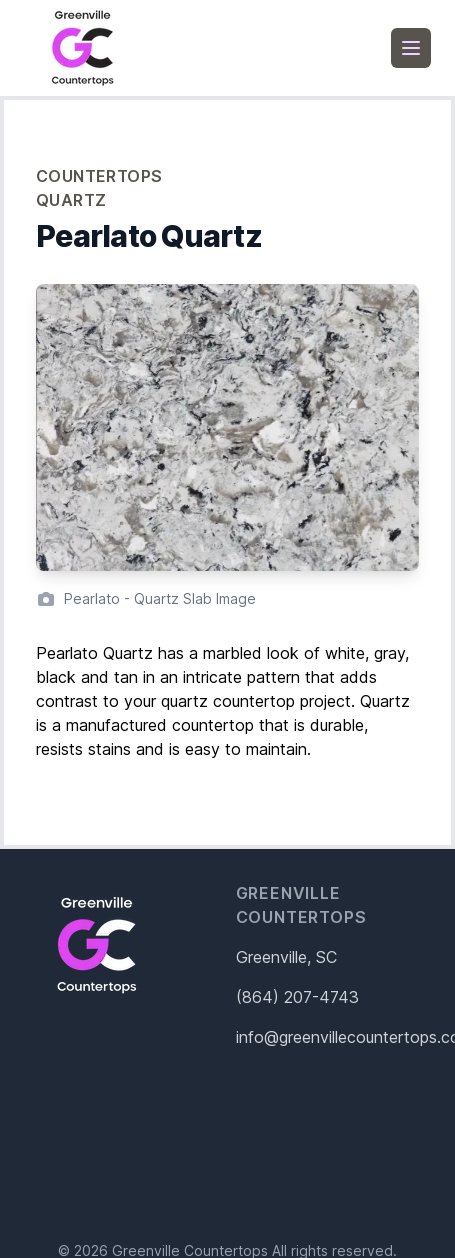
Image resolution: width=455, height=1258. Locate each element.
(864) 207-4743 (297, 997)
